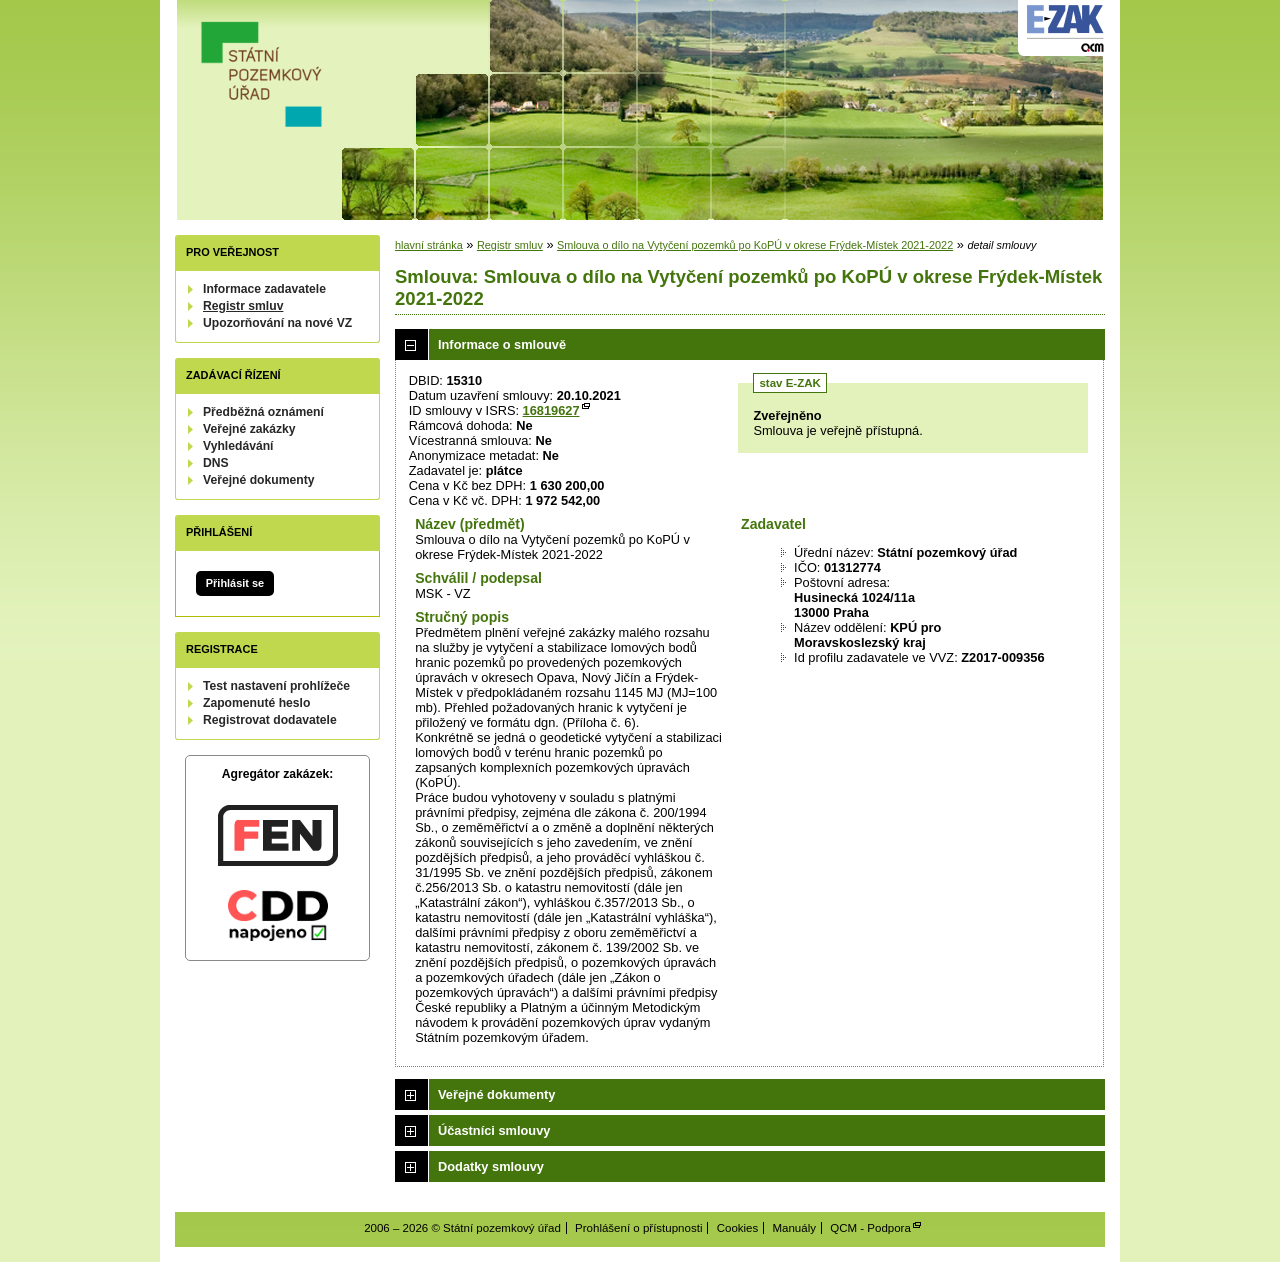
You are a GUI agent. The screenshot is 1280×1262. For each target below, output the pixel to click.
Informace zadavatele (264, 289)
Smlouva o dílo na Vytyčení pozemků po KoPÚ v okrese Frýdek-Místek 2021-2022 (755, 245)
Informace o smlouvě (502, 344)
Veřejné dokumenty (258, 480)
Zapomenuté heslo (256, 703)
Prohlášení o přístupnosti (638, 1228)
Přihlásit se (235, 583)
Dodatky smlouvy (491, 1166)
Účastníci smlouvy (494, 1130)
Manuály (794, 1228)
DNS (216, 463)
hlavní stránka (429, 245)
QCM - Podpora (870, 1228)
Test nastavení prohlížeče (276, 686)
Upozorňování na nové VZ (277, 323)
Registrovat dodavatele (270, 720)
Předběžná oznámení (263, 412)
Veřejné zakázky (249, 429)
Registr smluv (243, 306)
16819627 (551, 410)
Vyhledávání (238, 446)
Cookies (738, 1228)
